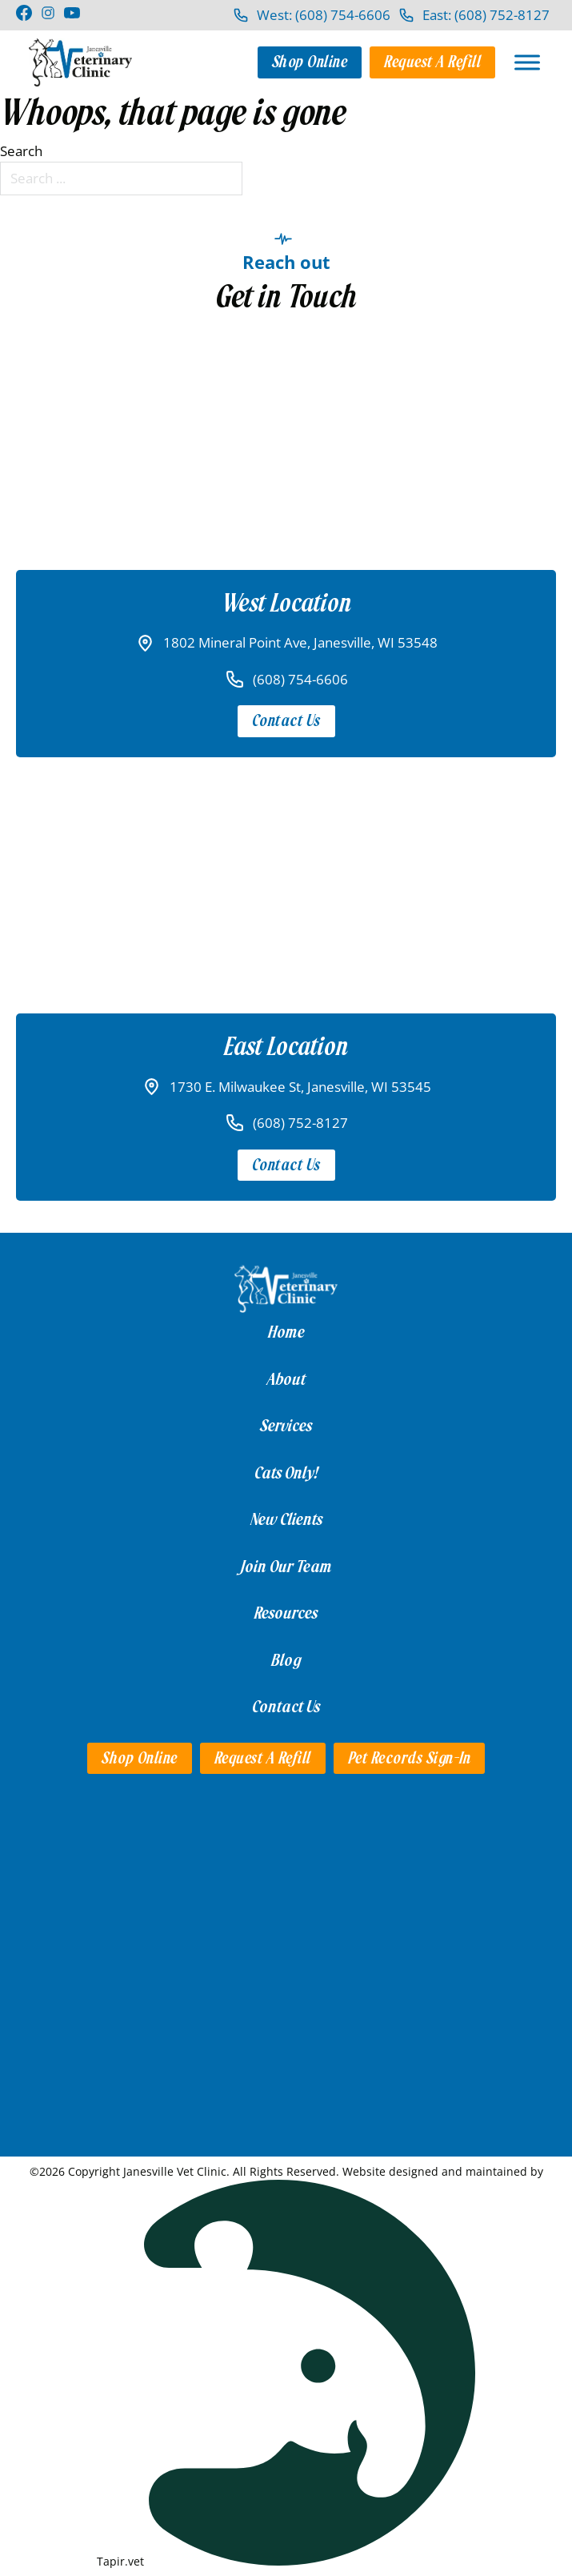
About (286, 1379)
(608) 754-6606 (300, 679)
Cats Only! (286, 1473)
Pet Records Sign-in (409, 1758)
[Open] (527, 62)
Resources (286, 1613)
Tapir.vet (120, 2561)
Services (286, 1425)
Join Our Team (286, 1566)
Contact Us (286, 721)
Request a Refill (432, 62)
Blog (286, 1660)
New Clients (286, 1519)
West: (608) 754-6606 (323, 15)
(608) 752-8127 (300, 1122)
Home (286, 1332)
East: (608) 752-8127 (486, 15)
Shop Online (310, 62)
